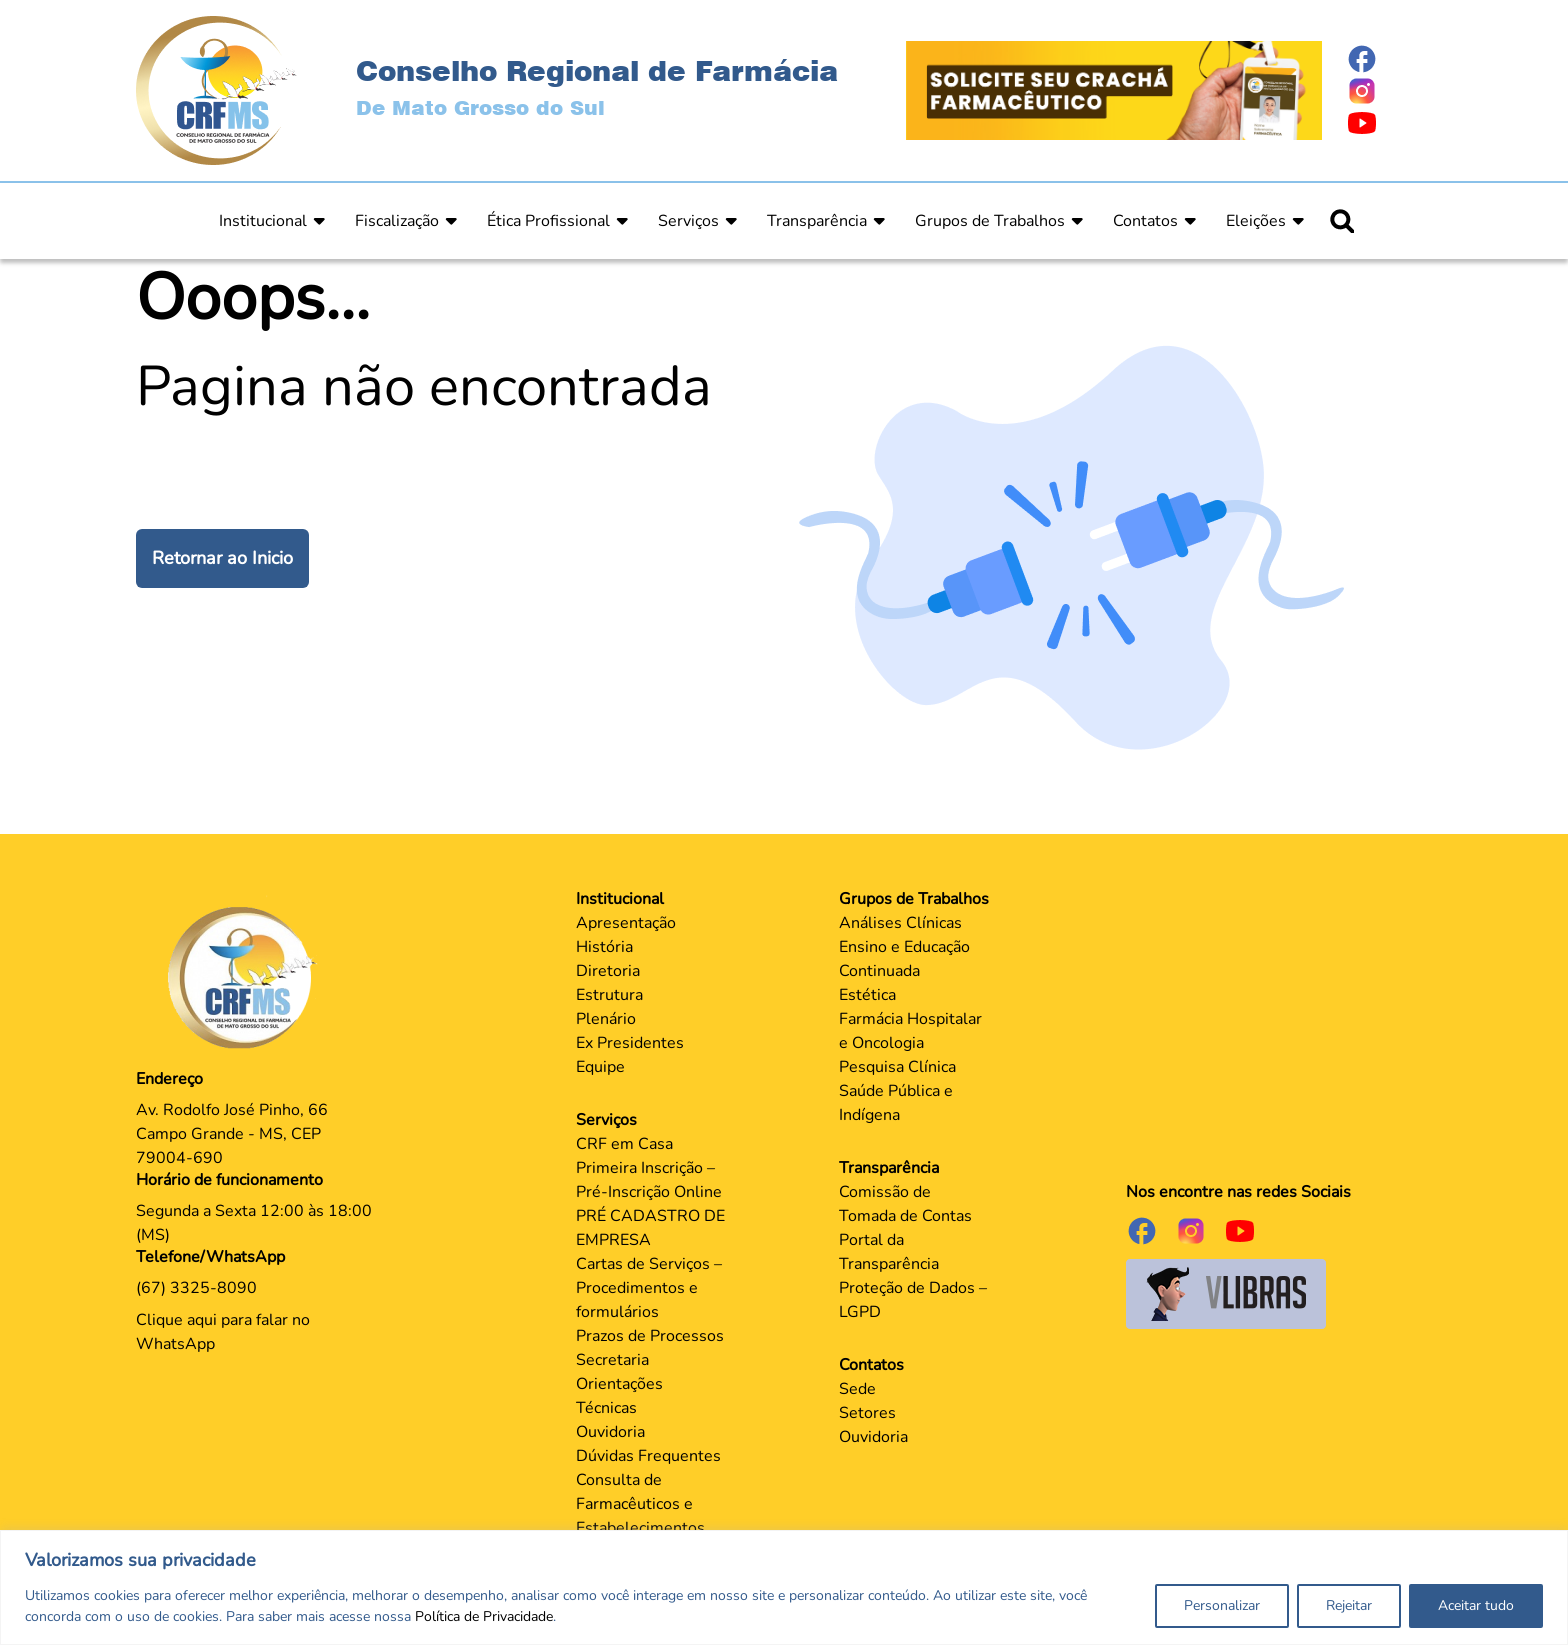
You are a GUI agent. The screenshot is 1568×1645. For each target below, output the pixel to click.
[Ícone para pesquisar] (1342, 221)
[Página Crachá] (1114, 89)
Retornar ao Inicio (222, 558)
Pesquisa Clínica (897, 1067)
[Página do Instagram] (1389, 91)
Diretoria (608, 971)
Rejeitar (1349, 1605)
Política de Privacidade (484, 1616)
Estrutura (609, 995)
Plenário (606, 1019)
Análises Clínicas (900, 923)
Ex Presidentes (630, 1043)
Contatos (1145, 221)
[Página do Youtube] (1389, 123)
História (604, 947)
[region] (784, 1587)
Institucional (263, 221)
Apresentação (626, 923)
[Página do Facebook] (1389, 59)
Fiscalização (397, 221)
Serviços (688, 221)
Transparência (817, 221)
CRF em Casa (624, 1144)
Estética (867, 995)
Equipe (600, 1067)
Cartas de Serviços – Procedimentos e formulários (649, 1288)
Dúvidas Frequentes (648, 1456)
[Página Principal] (247, 977)
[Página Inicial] (216, 89)
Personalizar (1222, 1605)
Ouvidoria (610, 1432)
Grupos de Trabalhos (990, 221)
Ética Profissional (548, 221)
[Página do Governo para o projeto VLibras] (1226, 1293)
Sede (857, 1389)
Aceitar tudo (1476, 1605)
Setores (867, 1413)
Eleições (1256, 221)
